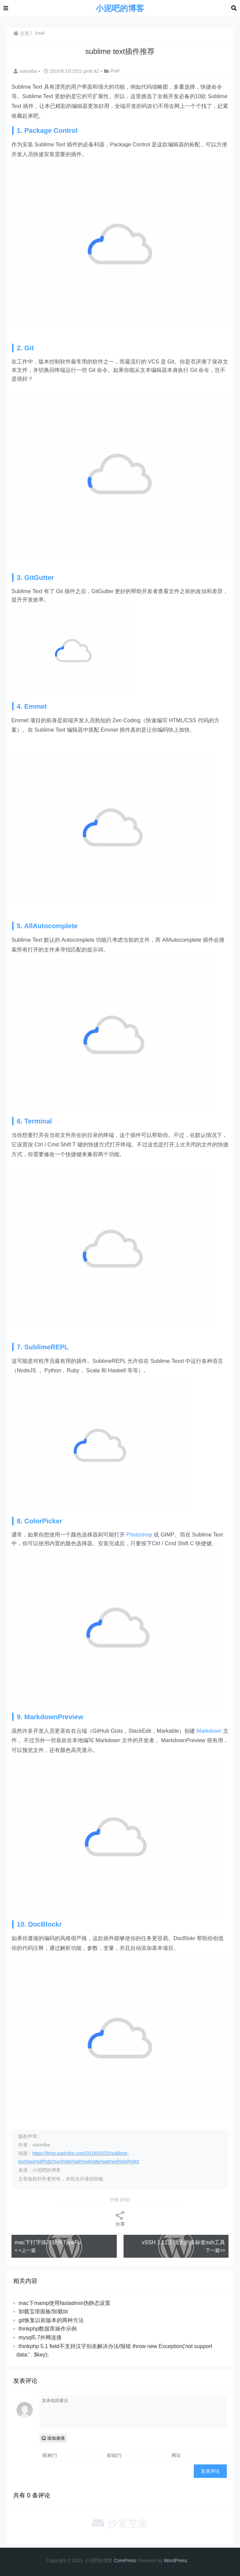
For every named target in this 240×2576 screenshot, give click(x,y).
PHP (40, 33)
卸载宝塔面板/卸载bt (43, 2311)
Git (29, 348)
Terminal (38, 1121)
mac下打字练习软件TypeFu (48, 2242)
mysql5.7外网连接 (40, 2337)
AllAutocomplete (51, 926)
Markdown (208, 1731)
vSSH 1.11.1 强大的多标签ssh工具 (183, 2242)
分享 (120, 2218)
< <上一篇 (25, 2250)
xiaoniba (26, 71)
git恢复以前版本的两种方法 (51, 2320)
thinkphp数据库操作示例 (48, 2329)
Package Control (51, 130)
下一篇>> (215, 2250)
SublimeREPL (46, 1347)
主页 (21, 33)
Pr (177, 2560)
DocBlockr (45, 1924)
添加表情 (53, 2438)
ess (183, 2560)
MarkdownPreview (53, 1717)
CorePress (125, 2560)
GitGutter (39, 577)
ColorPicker (43, 1521)
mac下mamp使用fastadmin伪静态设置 (64, 2303)
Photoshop (139, 1535)
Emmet (35, 706)
